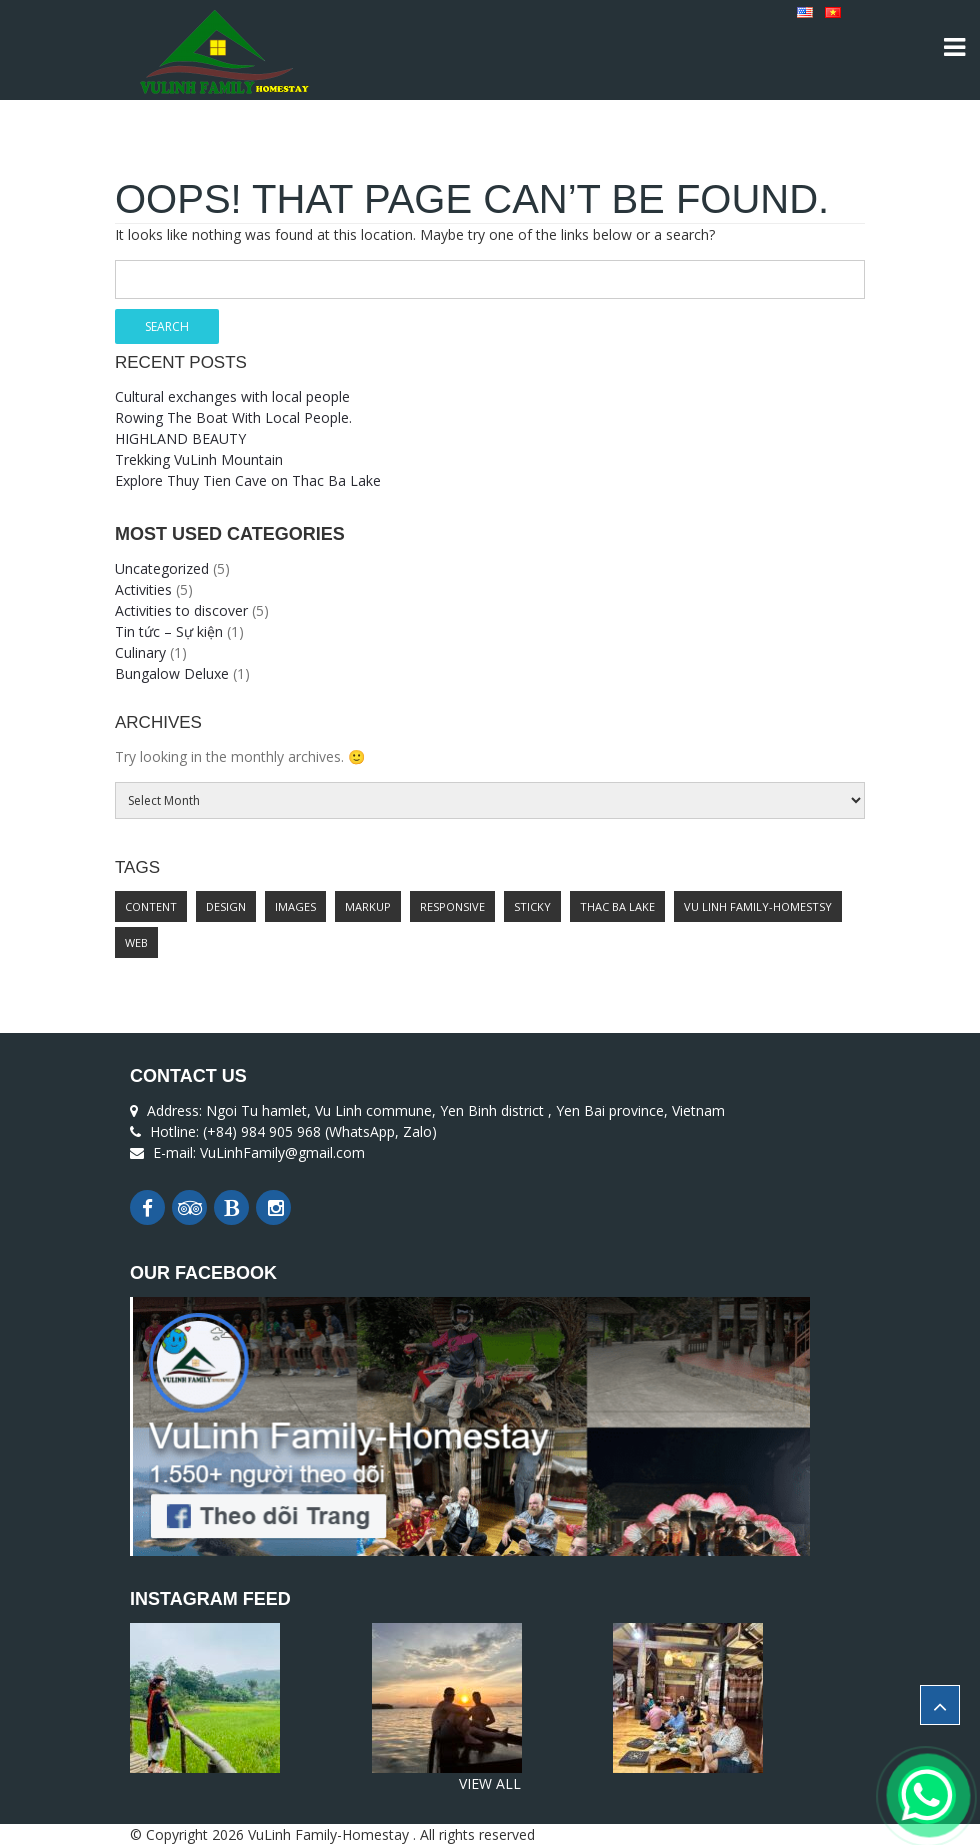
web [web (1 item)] (136, 942)
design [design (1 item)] (226, 906)
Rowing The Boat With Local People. (233, 417)
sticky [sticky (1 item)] (532, 906)
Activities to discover (181, 610)
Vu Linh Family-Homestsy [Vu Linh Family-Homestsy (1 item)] (758, 906)
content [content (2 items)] (151, 906)
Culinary (140, 652)
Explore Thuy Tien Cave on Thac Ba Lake (248, 480)
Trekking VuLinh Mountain (199, 459)
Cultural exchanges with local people (232, 396)
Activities (143, 589)
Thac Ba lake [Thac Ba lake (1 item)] (617, 906)
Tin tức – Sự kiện (169, 631)
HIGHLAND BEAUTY (180, 438)
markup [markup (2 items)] (368, 906)
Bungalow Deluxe (172, 673)
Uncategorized (162, 568)
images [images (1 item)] (295, 906)
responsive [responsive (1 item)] (452, 906)
